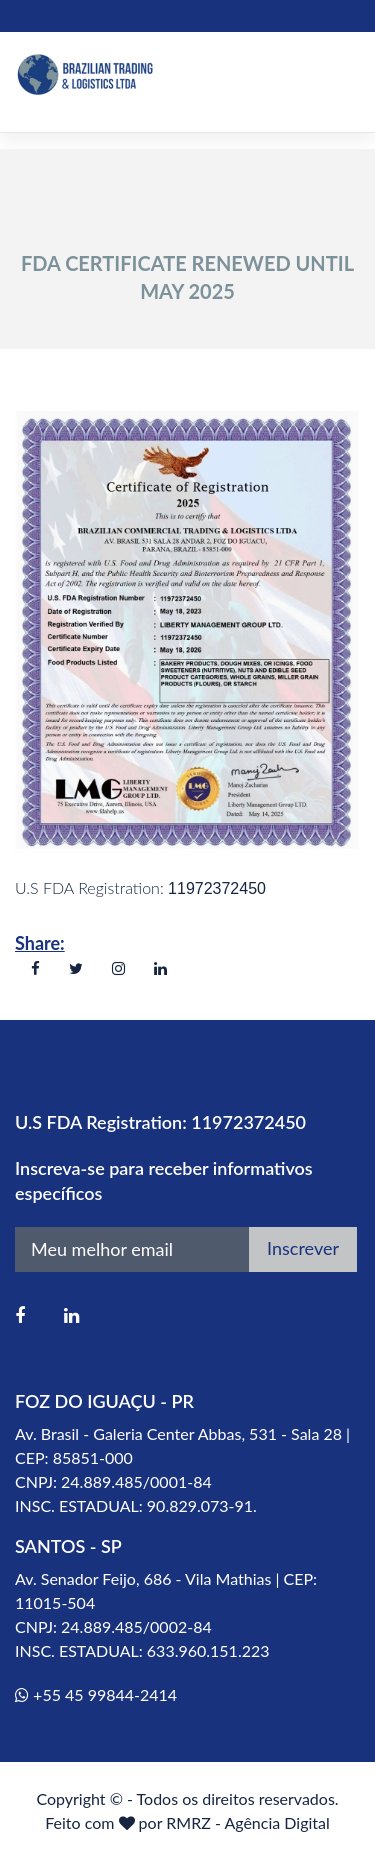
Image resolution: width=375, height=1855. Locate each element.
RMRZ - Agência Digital (248, 1822)
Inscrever (303, 1248)
